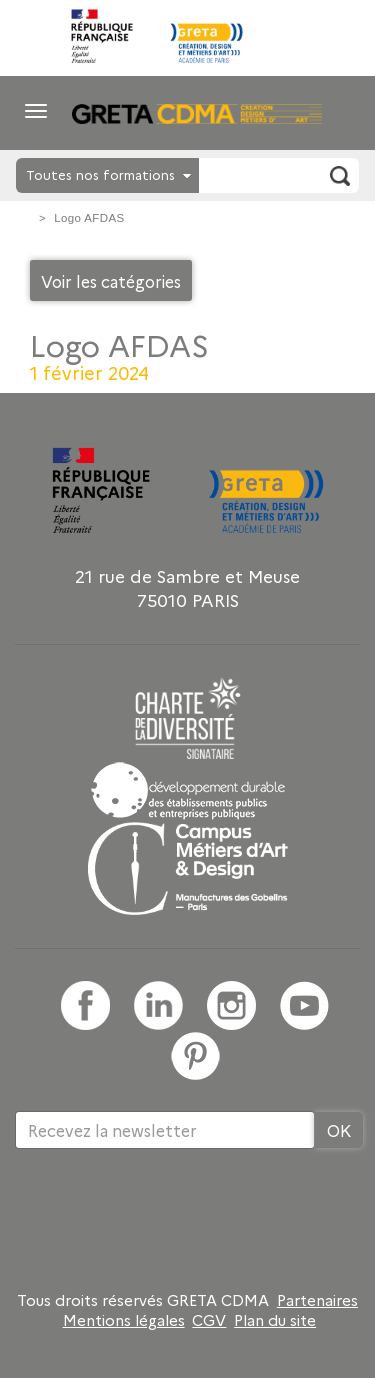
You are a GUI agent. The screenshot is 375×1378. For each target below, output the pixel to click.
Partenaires (317, 1300)
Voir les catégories (111, 281)
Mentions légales (124, 1320)
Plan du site (275, 1320)
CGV (209, 1320)
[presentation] (167, 1214)
